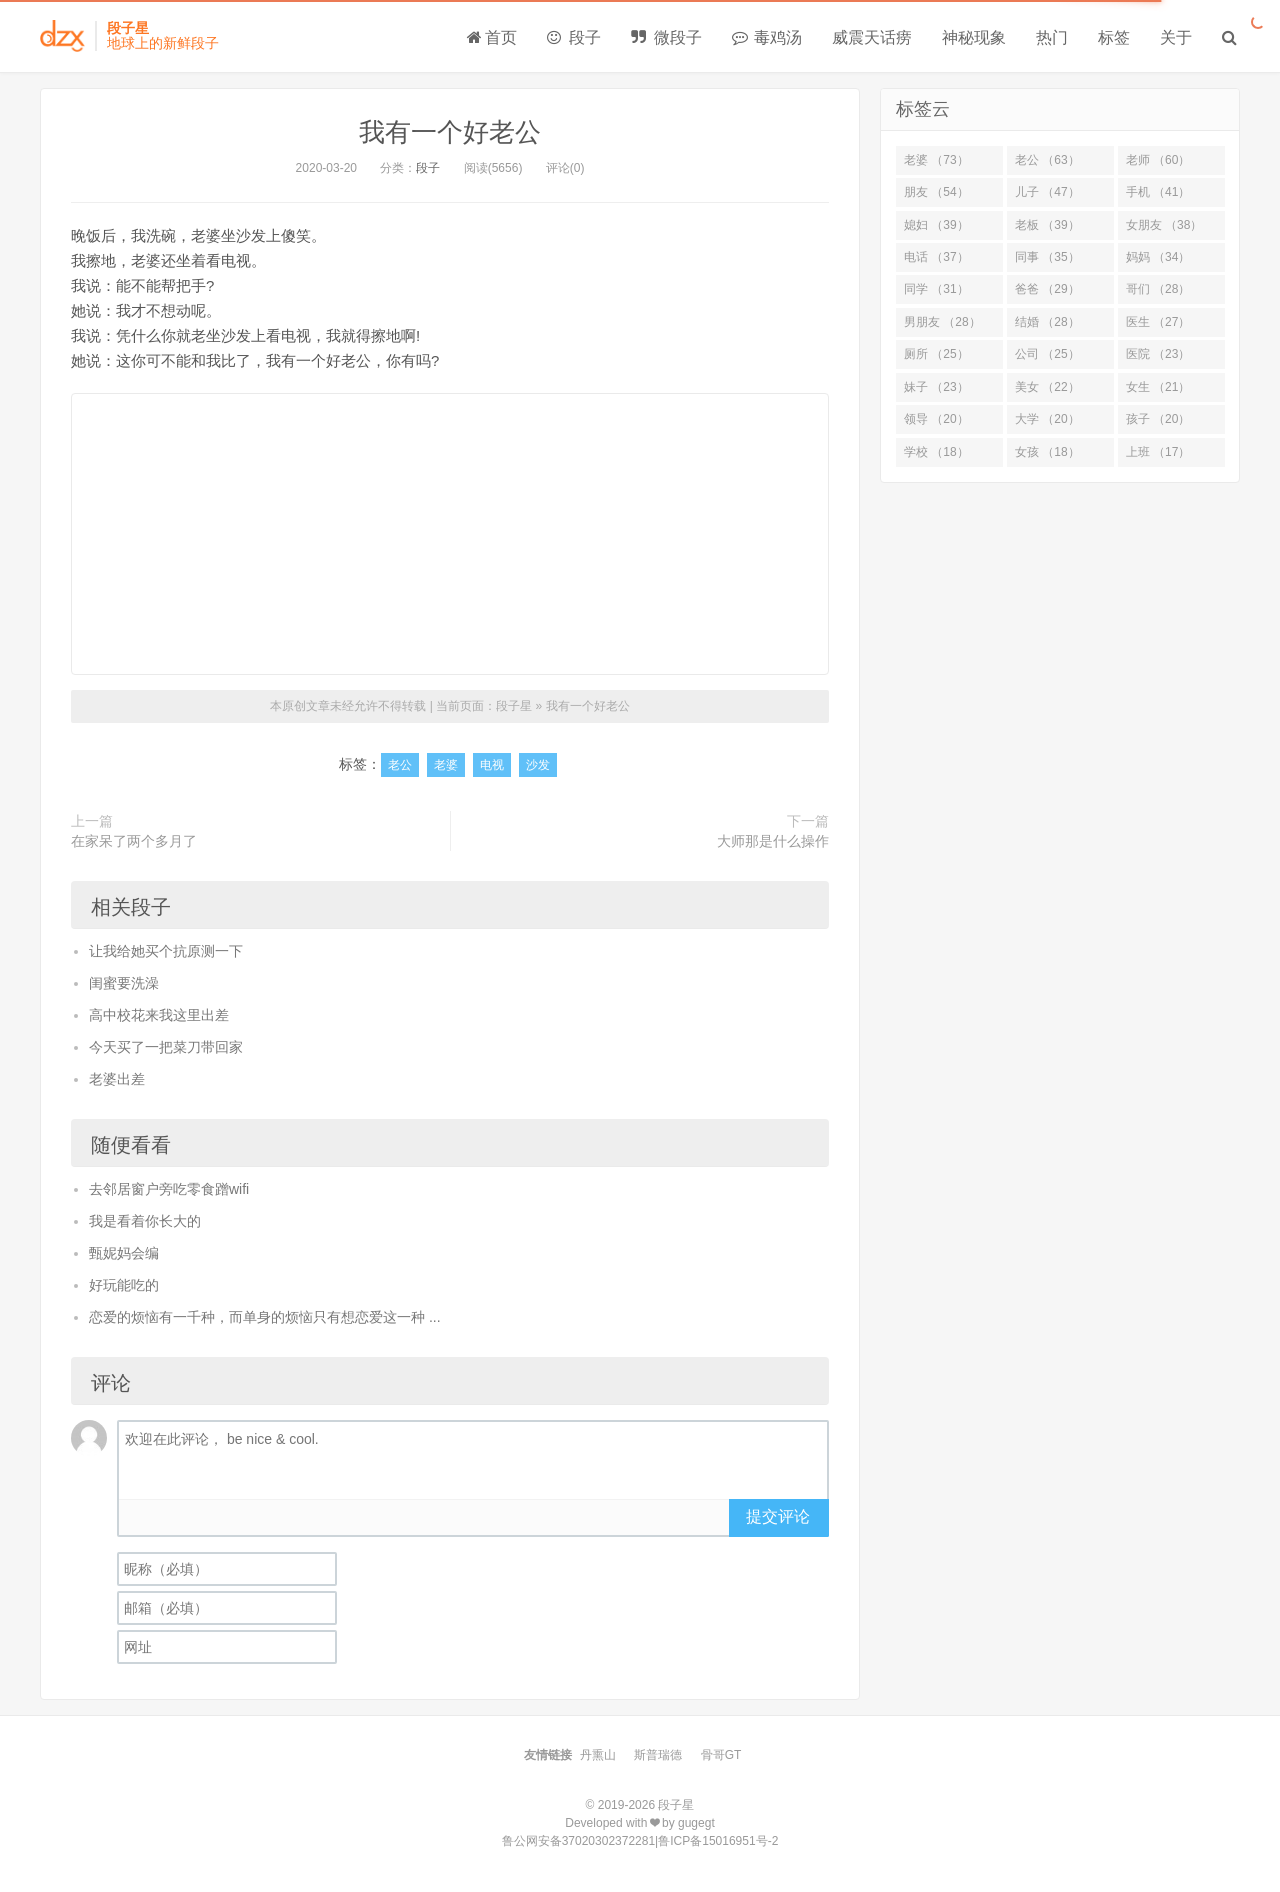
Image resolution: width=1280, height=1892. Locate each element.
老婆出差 (117, 1079)
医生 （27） (1158, 322)
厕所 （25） (936, 354)
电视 (492, 765)
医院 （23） (1158, 354)
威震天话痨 (872, 37)
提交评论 (778, 1516)
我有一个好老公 (450, 132)
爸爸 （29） (1047, 289)
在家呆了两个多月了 (134, 841)
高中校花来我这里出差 (159, 1015)
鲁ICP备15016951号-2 (718, 1841)
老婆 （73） (936, 160)
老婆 (446, 765)
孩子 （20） (1158, 419)
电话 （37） (936, 257)
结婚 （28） (1047, 322)
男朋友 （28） (942, 322)
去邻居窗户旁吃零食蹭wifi (169, 1189)
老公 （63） (1047, 160)
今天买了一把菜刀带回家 (166, 1047)
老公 (400, 765)
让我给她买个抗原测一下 (166, 951)
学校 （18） (936, 452)
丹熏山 (598, 1755)
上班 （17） (1158, 452)
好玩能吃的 (124, 1285)
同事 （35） (1047, 257)
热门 (1052, 37)
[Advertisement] (450, 534)
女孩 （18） (1047, 452)
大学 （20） (1047, 419)
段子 (574, 37)
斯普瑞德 (658, 1755)
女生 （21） (1158, 387)
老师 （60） (1158, 160)
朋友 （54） (936, 192)
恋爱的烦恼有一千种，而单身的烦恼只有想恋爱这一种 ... (265, 1317)
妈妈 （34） (1158, 257)
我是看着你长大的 (145, 1221)
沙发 (538, 765)
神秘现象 (974, 37)
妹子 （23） (936, 387)
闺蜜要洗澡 (124, 983)
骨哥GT (721, 1755)
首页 (492, 37)
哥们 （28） (1158, 289)
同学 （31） (936, 289)
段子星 (514, 706)
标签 (1114, 37)
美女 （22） (1047, 387)
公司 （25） (1047, 354)
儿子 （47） (1047, 192)
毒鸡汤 (767, 37)
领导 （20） (936, 419)
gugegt (696, 1823)
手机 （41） (1158, 192)
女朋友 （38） (1164, 225)
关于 (1176, 37)
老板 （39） (1047, 225)
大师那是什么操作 (773, 841)
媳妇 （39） (936, 225)
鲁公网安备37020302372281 (578, 1841)
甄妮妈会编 (124, 1253)
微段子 (666, 37)
